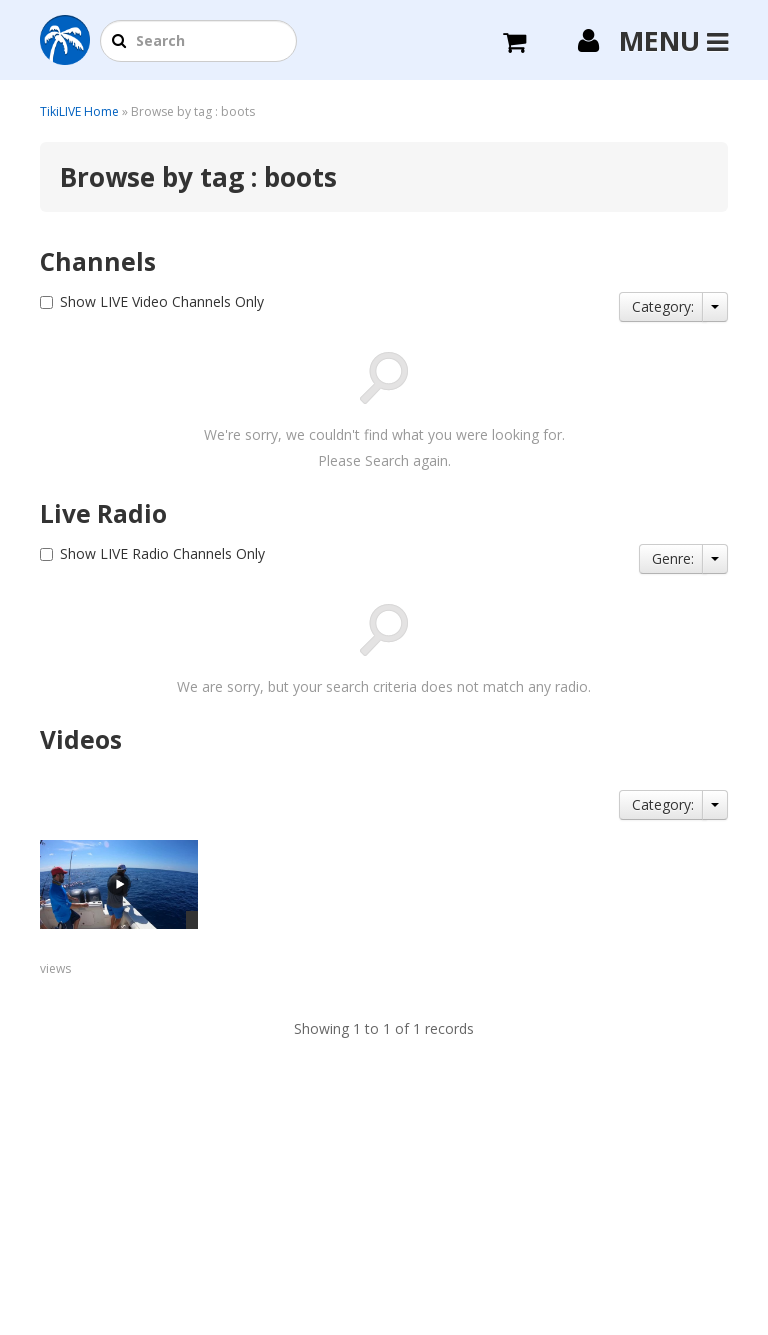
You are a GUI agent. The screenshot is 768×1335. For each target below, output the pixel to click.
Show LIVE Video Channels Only (162, 301)
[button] (119, 42)
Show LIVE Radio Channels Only (162, 553)
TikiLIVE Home (79, 111)
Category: (663, 306)
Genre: (673, 558)
